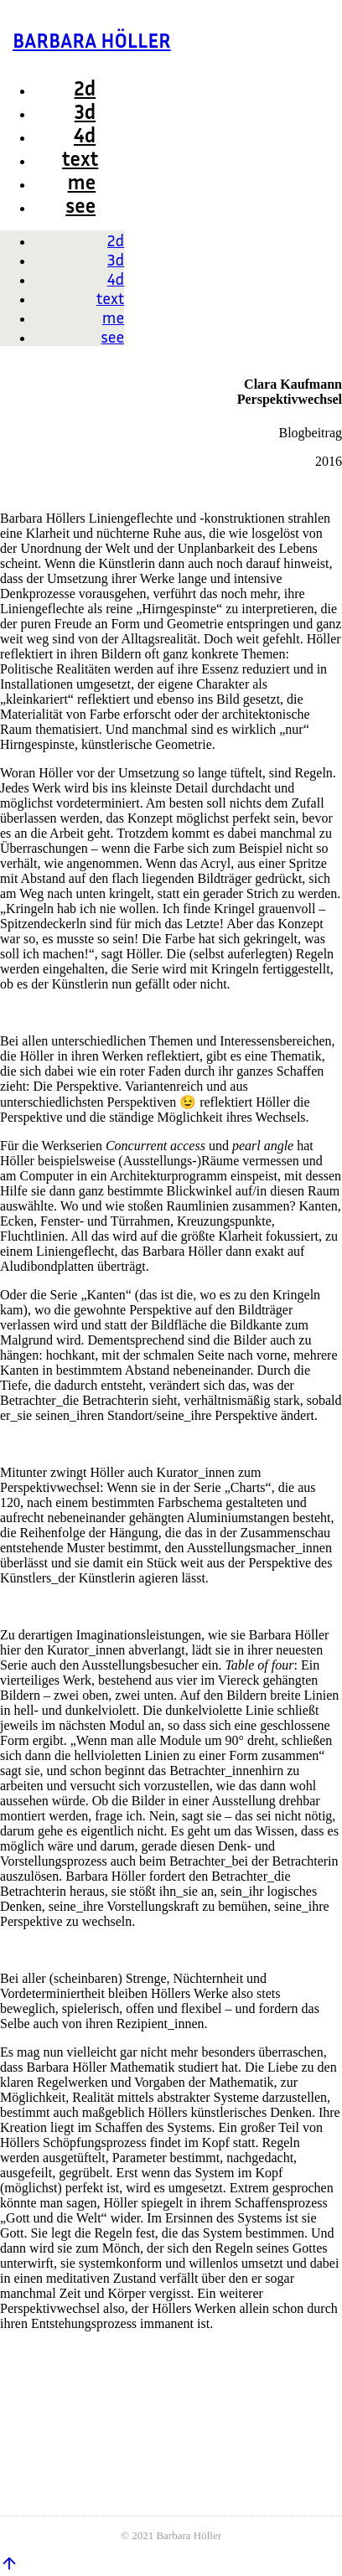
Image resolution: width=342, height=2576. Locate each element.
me (82, 182)
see (80, 205)
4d (85, 135)
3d (85, 111)
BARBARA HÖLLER (92, 40)
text (80, 158)
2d (85, 88)
